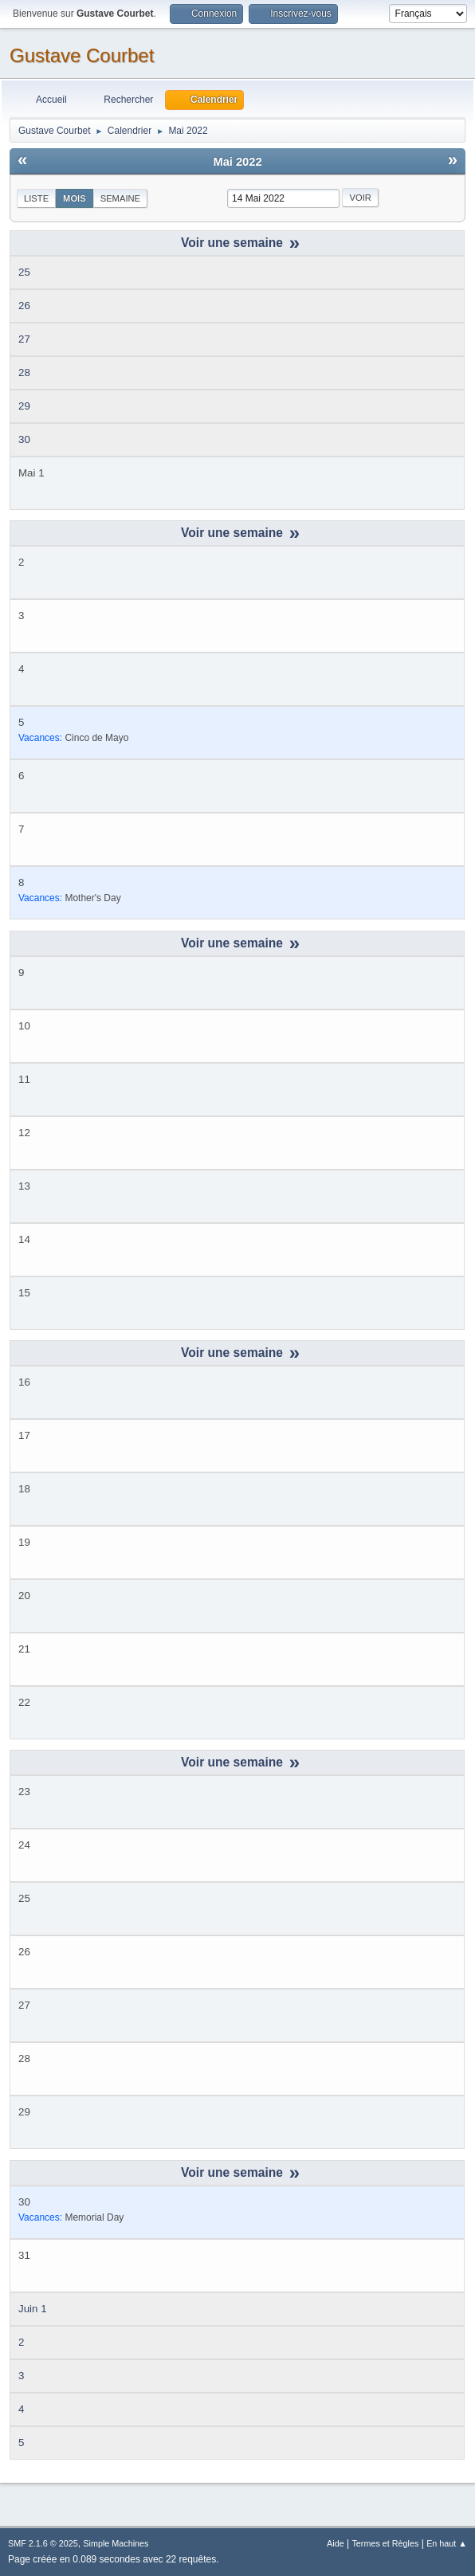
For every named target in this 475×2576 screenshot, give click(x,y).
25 (24, 272)
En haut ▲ (446, 2543)
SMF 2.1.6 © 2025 (43, 2543)
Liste (36, 198)
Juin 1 (32, 2309)
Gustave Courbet (82, 55)
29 (24, 406)
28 (24, 372)
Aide (335, 2543)
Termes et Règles (384, 2543)
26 (24, 306)
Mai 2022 (237, 161)
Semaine (120, 198)
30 (24, 439)
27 (24, 339)
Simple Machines (115, 2543)
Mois (74, 198)
